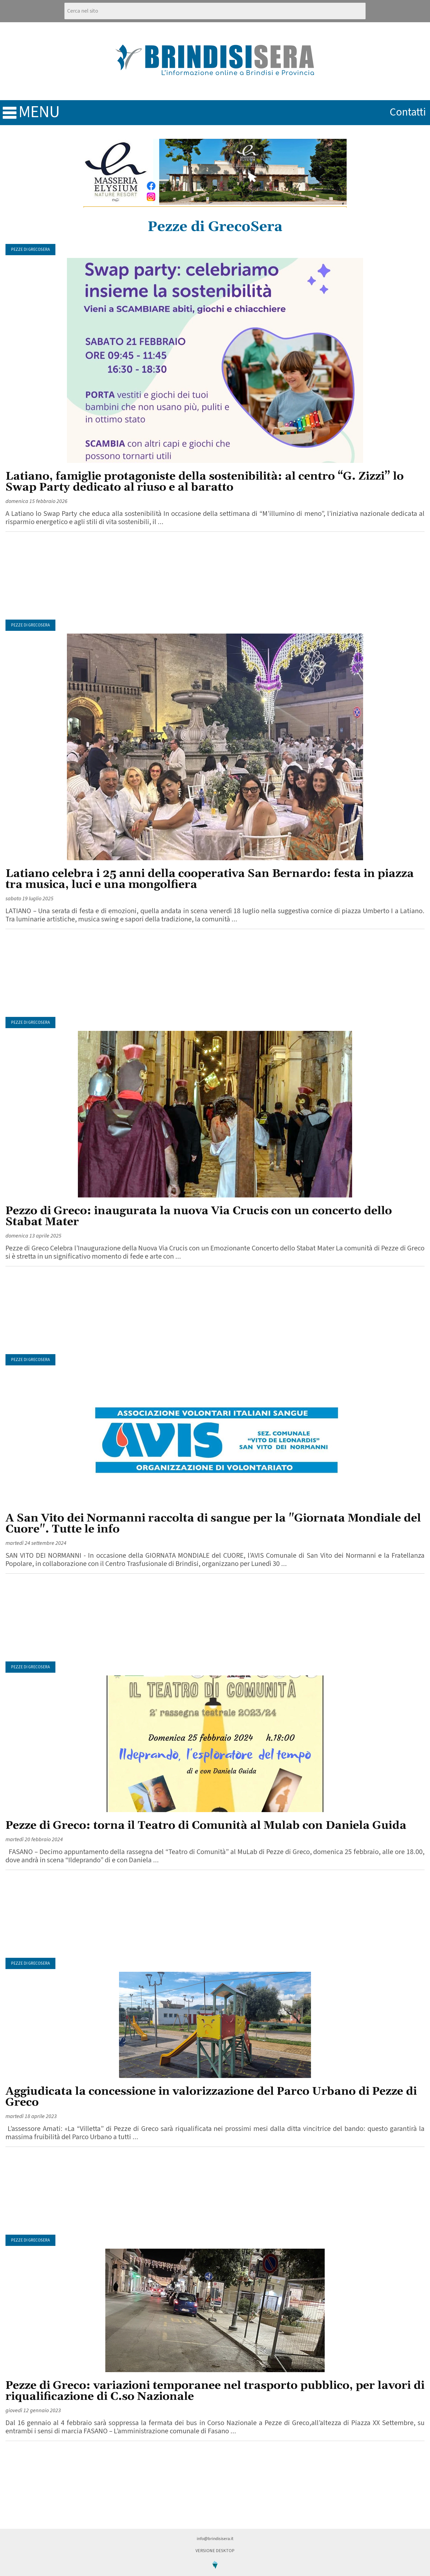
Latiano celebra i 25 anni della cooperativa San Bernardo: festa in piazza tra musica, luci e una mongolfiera (209, 879)
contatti (408, 112)
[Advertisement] (215, 575)
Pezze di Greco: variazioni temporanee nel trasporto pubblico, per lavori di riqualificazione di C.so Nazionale (215, 2391)
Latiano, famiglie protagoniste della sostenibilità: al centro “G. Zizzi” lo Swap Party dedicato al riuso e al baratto (204, 481)
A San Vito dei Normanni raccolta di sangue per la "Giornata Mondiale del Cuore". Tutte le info (213, 1523)
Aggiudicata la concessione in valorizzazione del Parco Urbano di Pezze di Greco (211, 2097)
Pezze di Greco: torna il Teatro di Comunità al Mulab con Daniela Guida (205, 1826)
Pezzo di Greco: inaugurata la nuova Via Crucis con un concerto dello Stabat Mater (198, 1216)
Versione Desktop (215, 2551)
